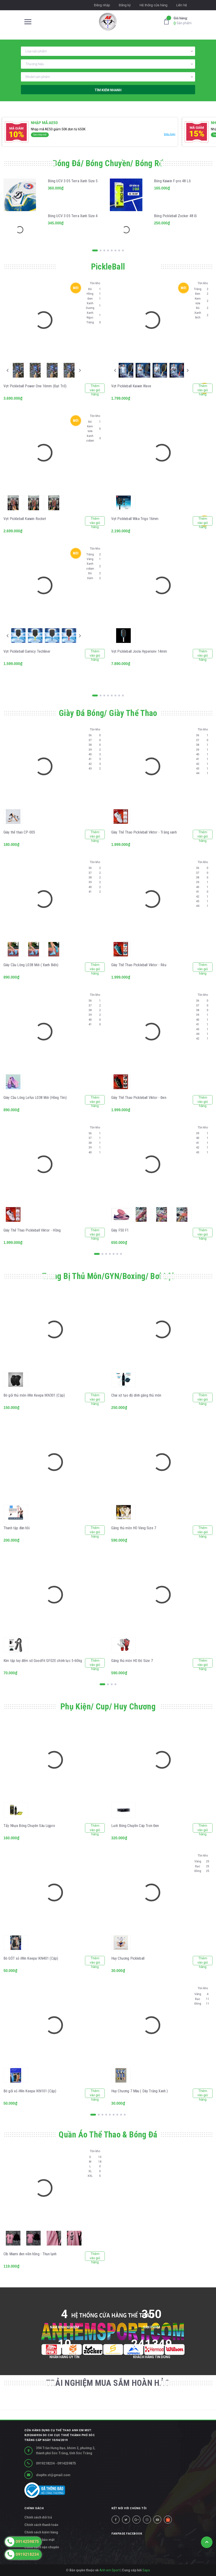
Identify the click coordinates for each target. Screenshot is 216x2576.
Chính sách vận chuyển (41, 2547)
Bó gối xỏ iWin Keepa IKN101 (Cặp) (29, 2091)
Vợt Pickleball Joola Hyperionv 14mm (139, 651)
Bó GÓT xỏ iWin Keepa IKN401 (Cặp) (30, 1958)
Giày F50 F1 (120, 1230)
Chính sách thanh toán (41, 2525)
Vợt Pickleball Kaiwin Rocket (24, 519)
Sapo (146, 2570)
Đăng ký (125, 5)
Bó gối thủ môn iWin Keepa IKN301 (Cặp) (34, 1395)
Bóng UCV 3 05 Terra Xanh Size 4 (73, 216)
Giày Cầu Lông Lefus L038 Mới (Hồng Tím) (35, 1097)
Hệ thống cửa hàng (153, 5)
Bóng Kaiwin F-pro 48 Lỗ (172, 181)
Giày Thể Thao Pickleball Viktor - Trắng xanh (144, 832)
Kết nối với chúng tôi (129, 2508)
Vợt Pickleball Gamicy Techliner (26, 651)
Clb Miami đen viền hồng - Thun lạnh (30, 2254)
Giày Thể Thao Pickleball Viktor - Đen (138, 1097)
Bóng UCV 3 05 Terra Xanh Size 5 (73, 181)
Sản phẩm (182, 20)
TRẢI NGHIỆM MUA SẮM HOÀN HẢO (108, 2383)
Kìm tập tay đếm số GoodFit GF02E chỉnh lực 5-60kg (42, 1660)
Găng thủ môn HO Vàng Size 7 (133, 1528)
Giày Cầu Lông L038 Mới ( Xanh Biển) (31, 965)
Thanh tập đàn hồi (16, 1528)
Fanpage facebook (126, 2533)
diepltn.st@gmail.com (53, 2475)
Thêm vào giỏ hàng (95, 388)
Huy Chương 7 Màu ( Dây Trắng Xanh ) (139, 2091)
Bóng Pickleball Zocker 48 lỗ (175, 216)
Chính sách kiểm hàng (41, 2532)
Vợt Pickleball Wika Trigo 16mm (135, 519)
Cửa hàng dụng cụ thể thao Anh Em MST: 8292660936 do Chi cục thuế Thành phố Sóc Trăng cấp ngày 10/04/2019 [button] (59, 2435)
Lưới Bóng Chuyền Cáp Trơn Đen (135, 1825)
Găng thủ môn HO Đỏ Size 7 (132, 1660)
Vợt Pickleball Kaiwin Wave (131, 386)
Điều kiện (169, 134)
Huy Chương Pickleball (127, 1958)
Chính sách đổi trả (38, 2517)
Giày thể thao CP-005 (19, 832)
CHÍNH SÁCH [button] (34, 2508)
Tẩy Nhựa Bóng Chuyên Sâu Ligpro (29, 1825)
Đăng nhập (102, 5)
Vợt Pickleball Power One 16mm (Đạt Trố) (34, 386)
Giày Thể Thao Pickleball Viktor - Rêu (138, 965)
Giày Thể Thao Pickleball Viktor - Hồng (32, 1230)
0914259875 (66, 2463)
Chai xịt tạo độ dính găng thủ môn (136, 1395)
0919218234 (45, 2463)
